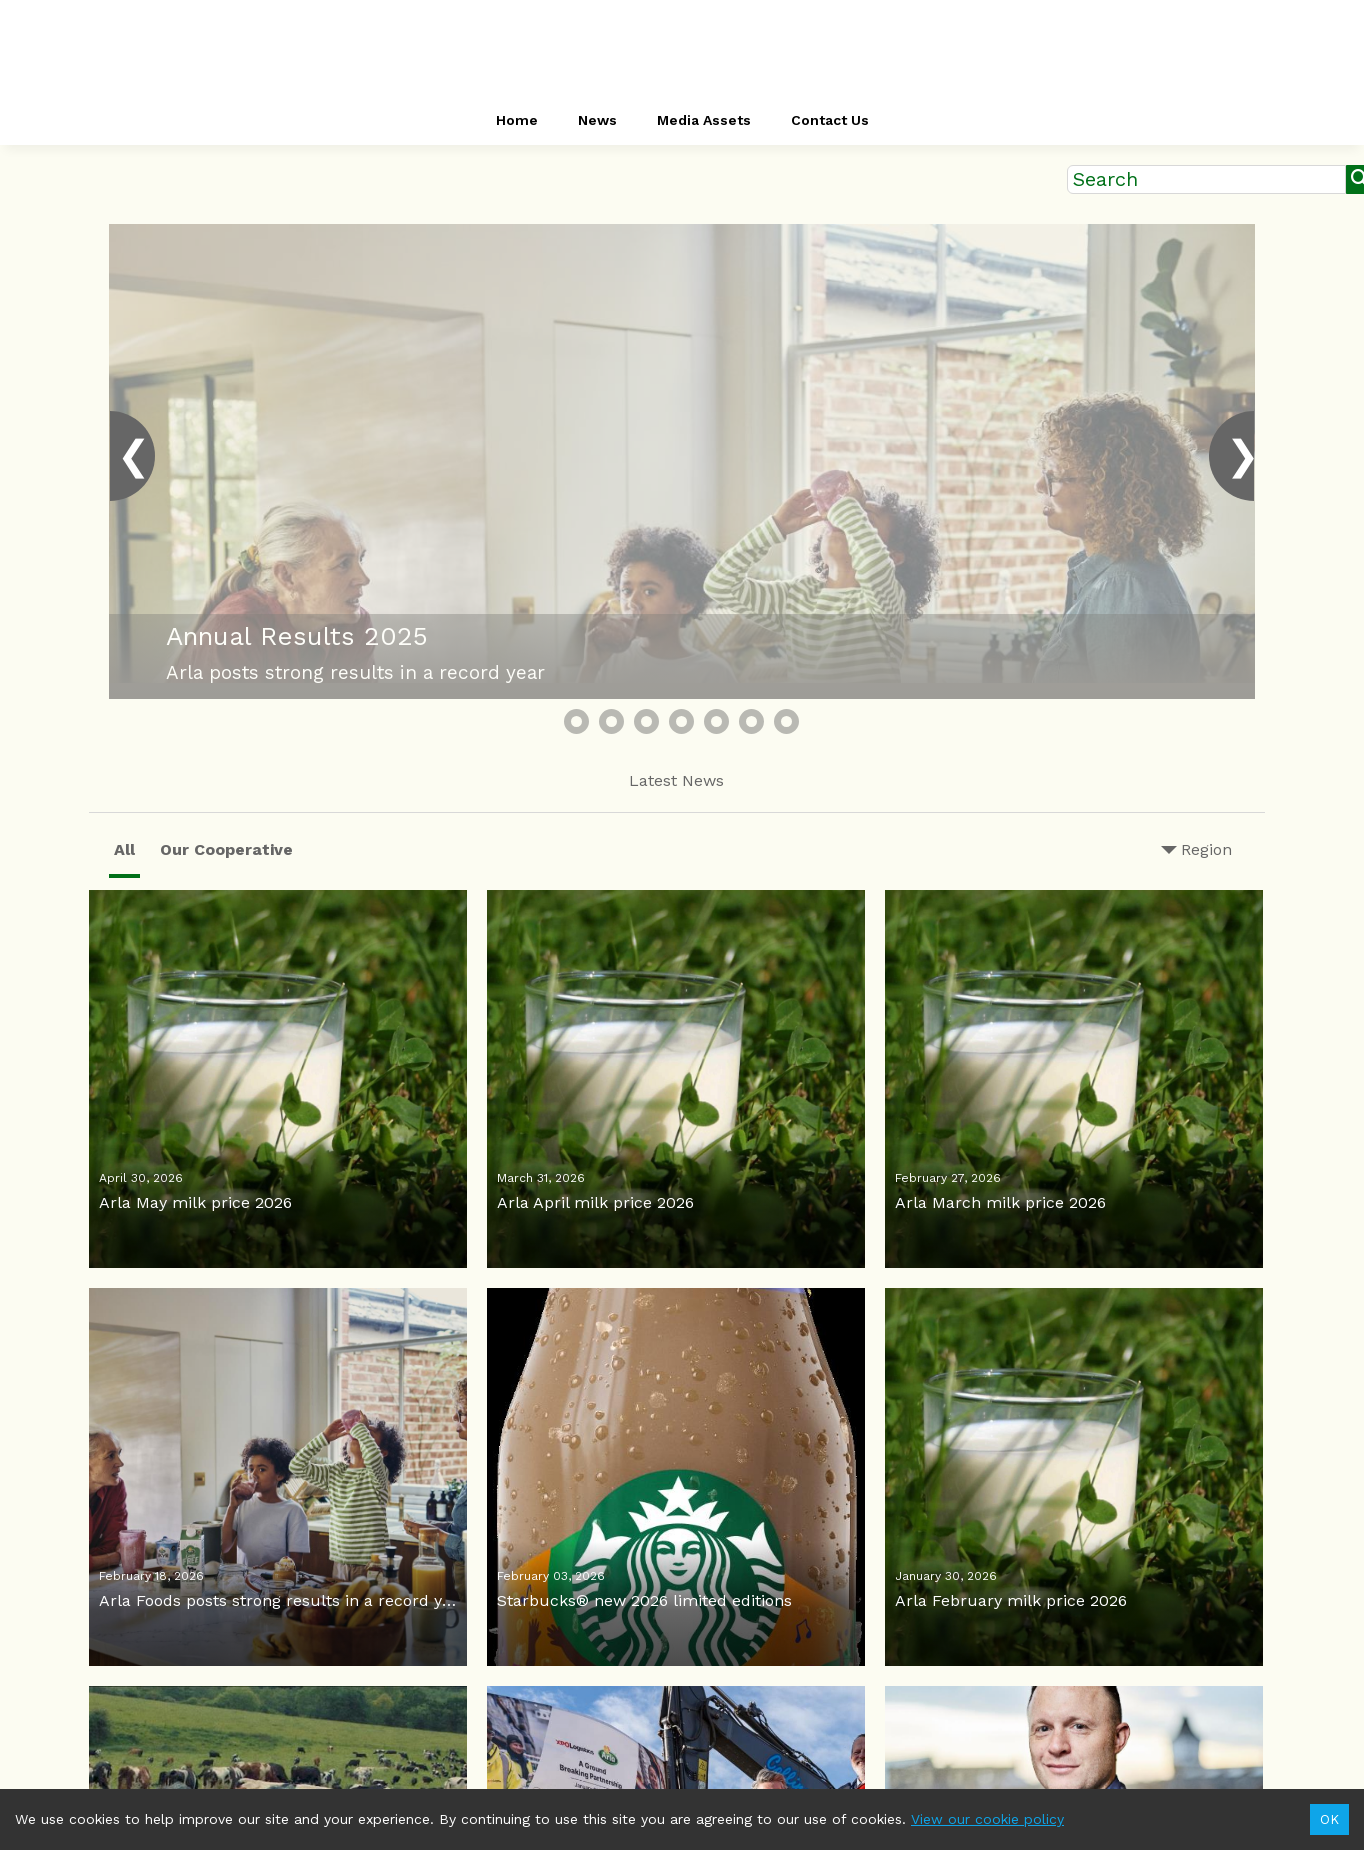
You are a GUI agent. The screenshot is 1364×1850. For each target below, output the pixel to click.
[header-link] (682, 50)
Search (1105, 179)
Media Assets (704, 120)
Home (517, 120)
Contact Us (830, 120)
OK (1329, 1819)
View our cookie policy (987, 1819)
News (597, 120)
